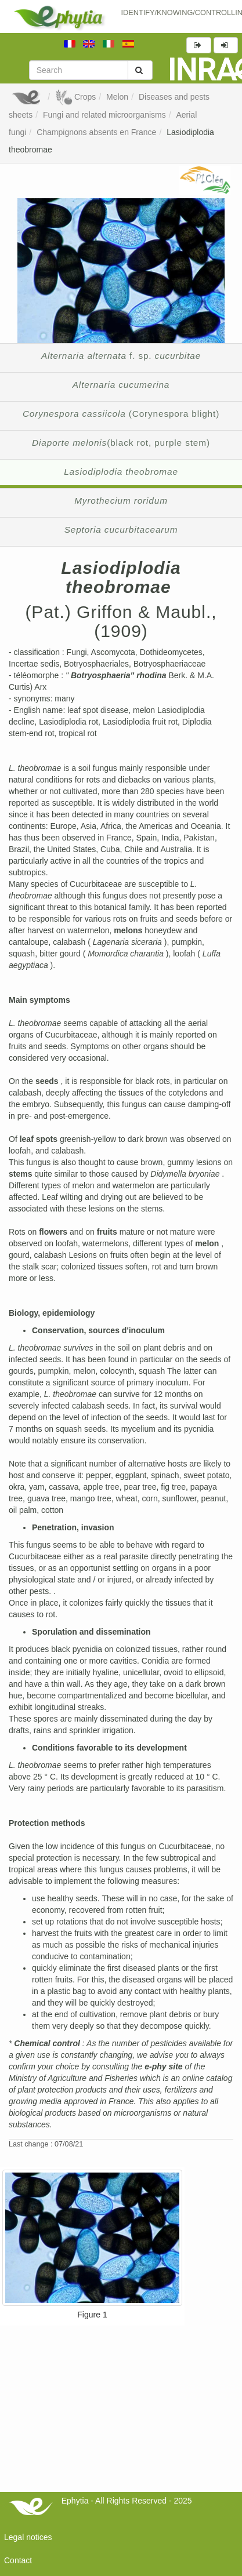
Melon (117, 96)
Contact (18, 2560)
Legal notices (28, 2537)
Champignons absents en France (96, 132)
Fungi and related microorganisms (104, 114)
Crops (75, 96)
